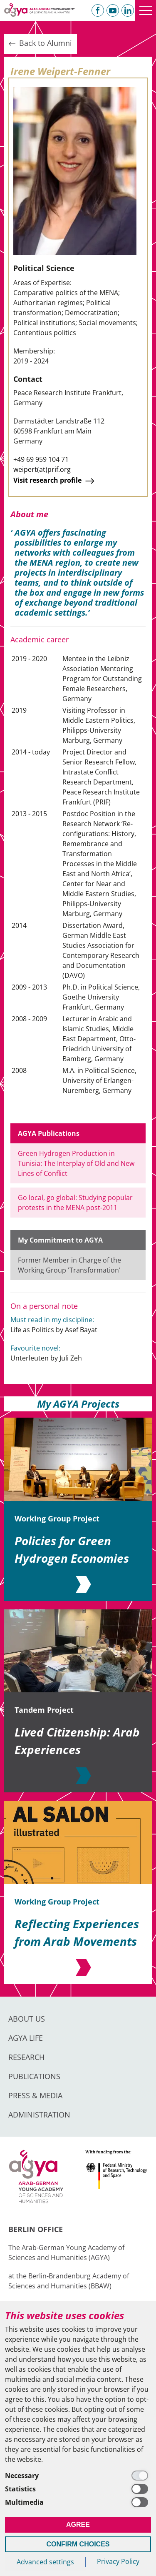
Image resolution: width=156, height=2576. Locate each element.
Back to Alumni (39, 43)
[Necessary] (78, 2476)
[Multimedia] (78, 2502)
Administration (39, 2115)
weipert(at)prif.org (42, 469)
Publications (34, 2076)
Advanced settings (45, 2561)
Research (26, 2057)
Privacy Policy (118, 2561)
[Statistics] (78, 2489)
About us (26, 2019)
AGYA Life (25, 2038)
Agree (78, 2524)
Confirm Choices (78, 2544)
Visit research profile (55, 481)
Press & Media (35, 2095)
